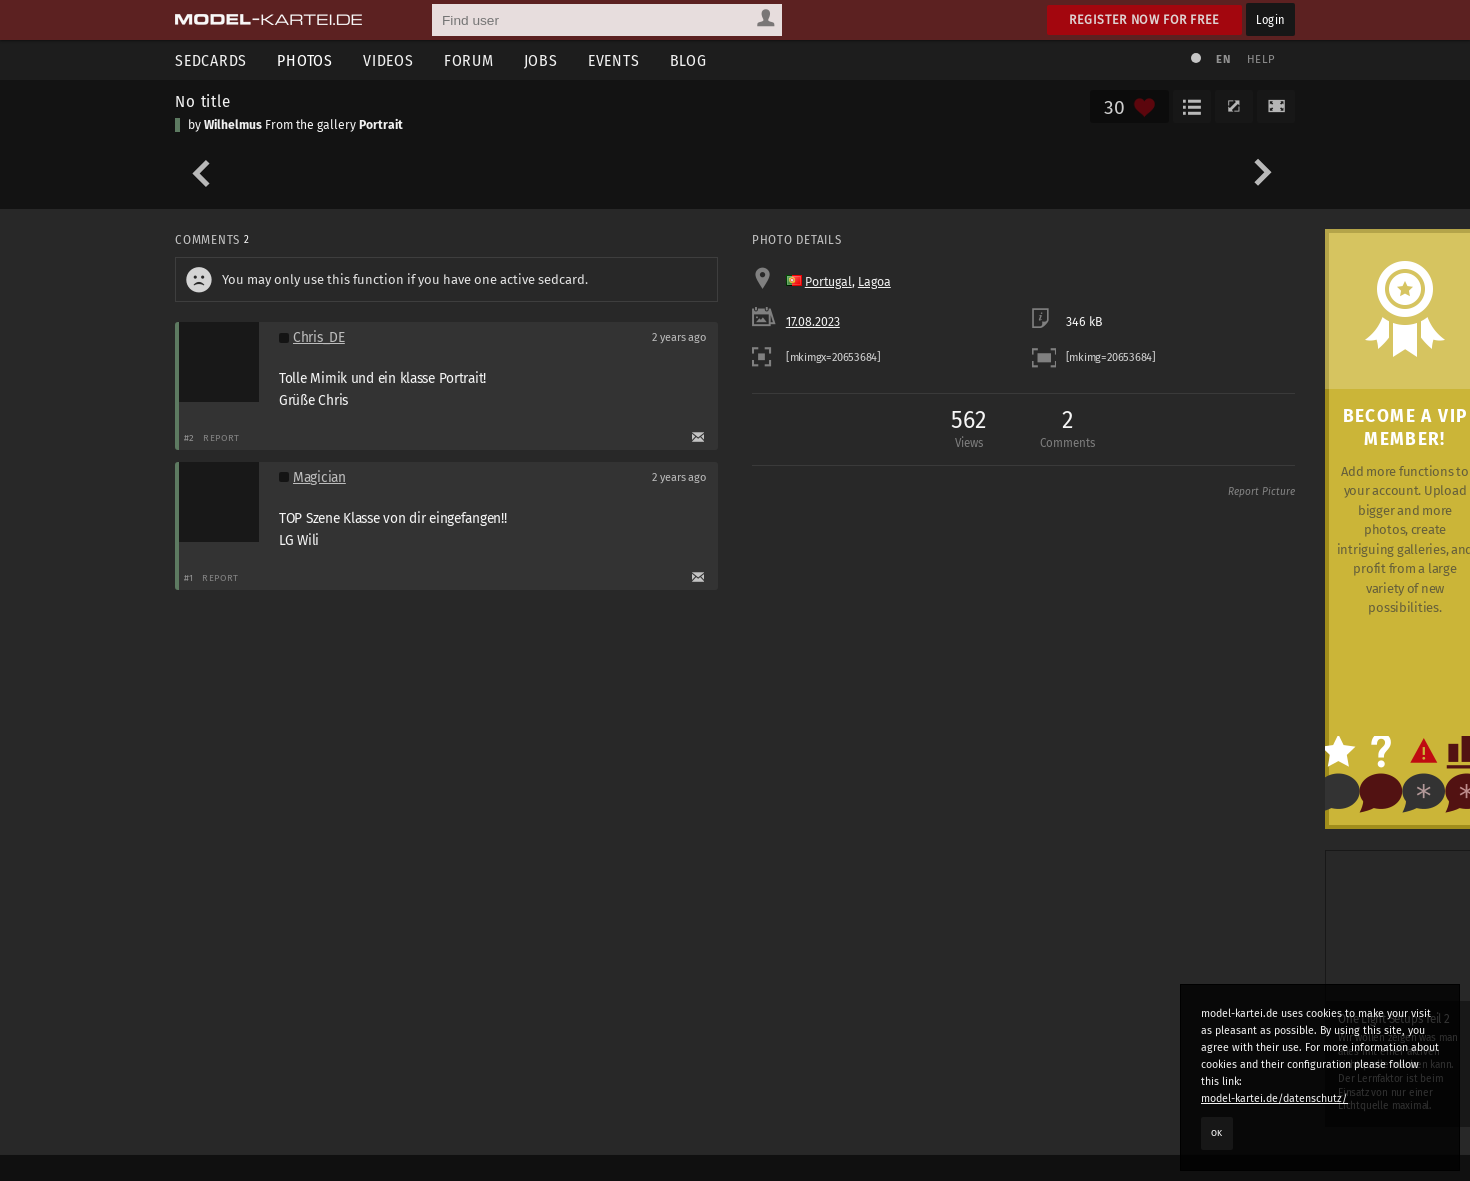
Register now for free (1144, 19)
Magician (319, 477)
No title (203, 101)
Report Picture (1261, 492)
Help (1261, 59)
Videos (388, 60)
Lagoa (874, 282)
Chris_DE (319, 337)
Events (614, 60)
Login (1270, 19)
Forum (469, 60)
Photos (305, 60)
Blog (688, 60)
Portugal (828, 282)
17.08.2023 (813, 322)
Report (221, 437)
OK (1217, 1133)
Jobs (541, 60)
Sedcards (211, 60)
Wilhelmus (233, 125)
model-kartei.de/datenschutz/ (1274, 1098)
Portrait (381, 125)
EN (1223, 59)
